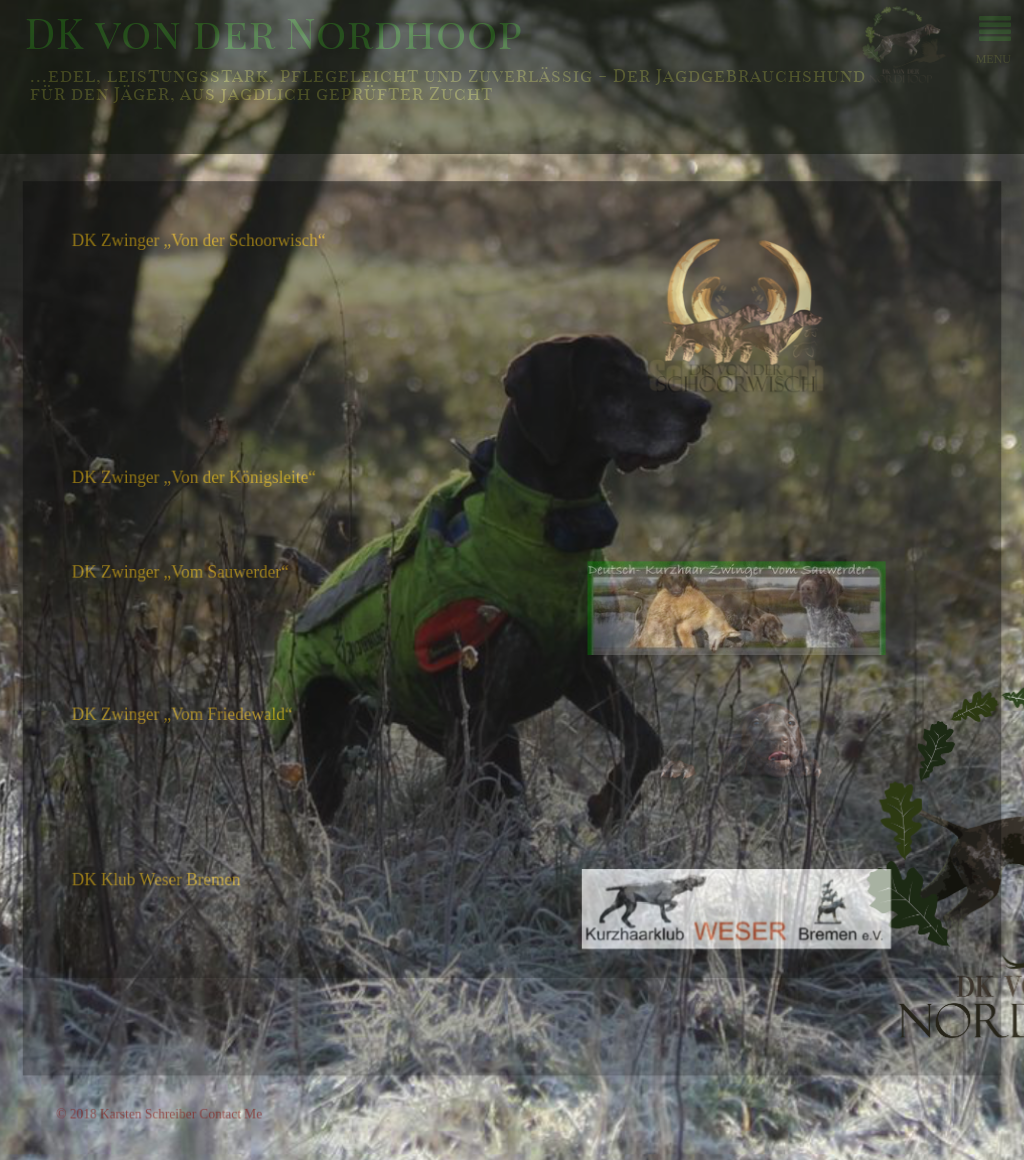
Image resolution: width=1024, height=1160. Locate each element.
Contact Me (237, 1105)
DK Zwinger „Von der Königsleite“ (202, 484)
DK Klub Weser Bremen (165, 875)
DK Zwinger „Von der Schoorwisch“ (206, 253)
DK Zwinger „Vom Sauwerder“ (188, 576)
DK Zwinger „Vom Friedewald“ (190, 714)
